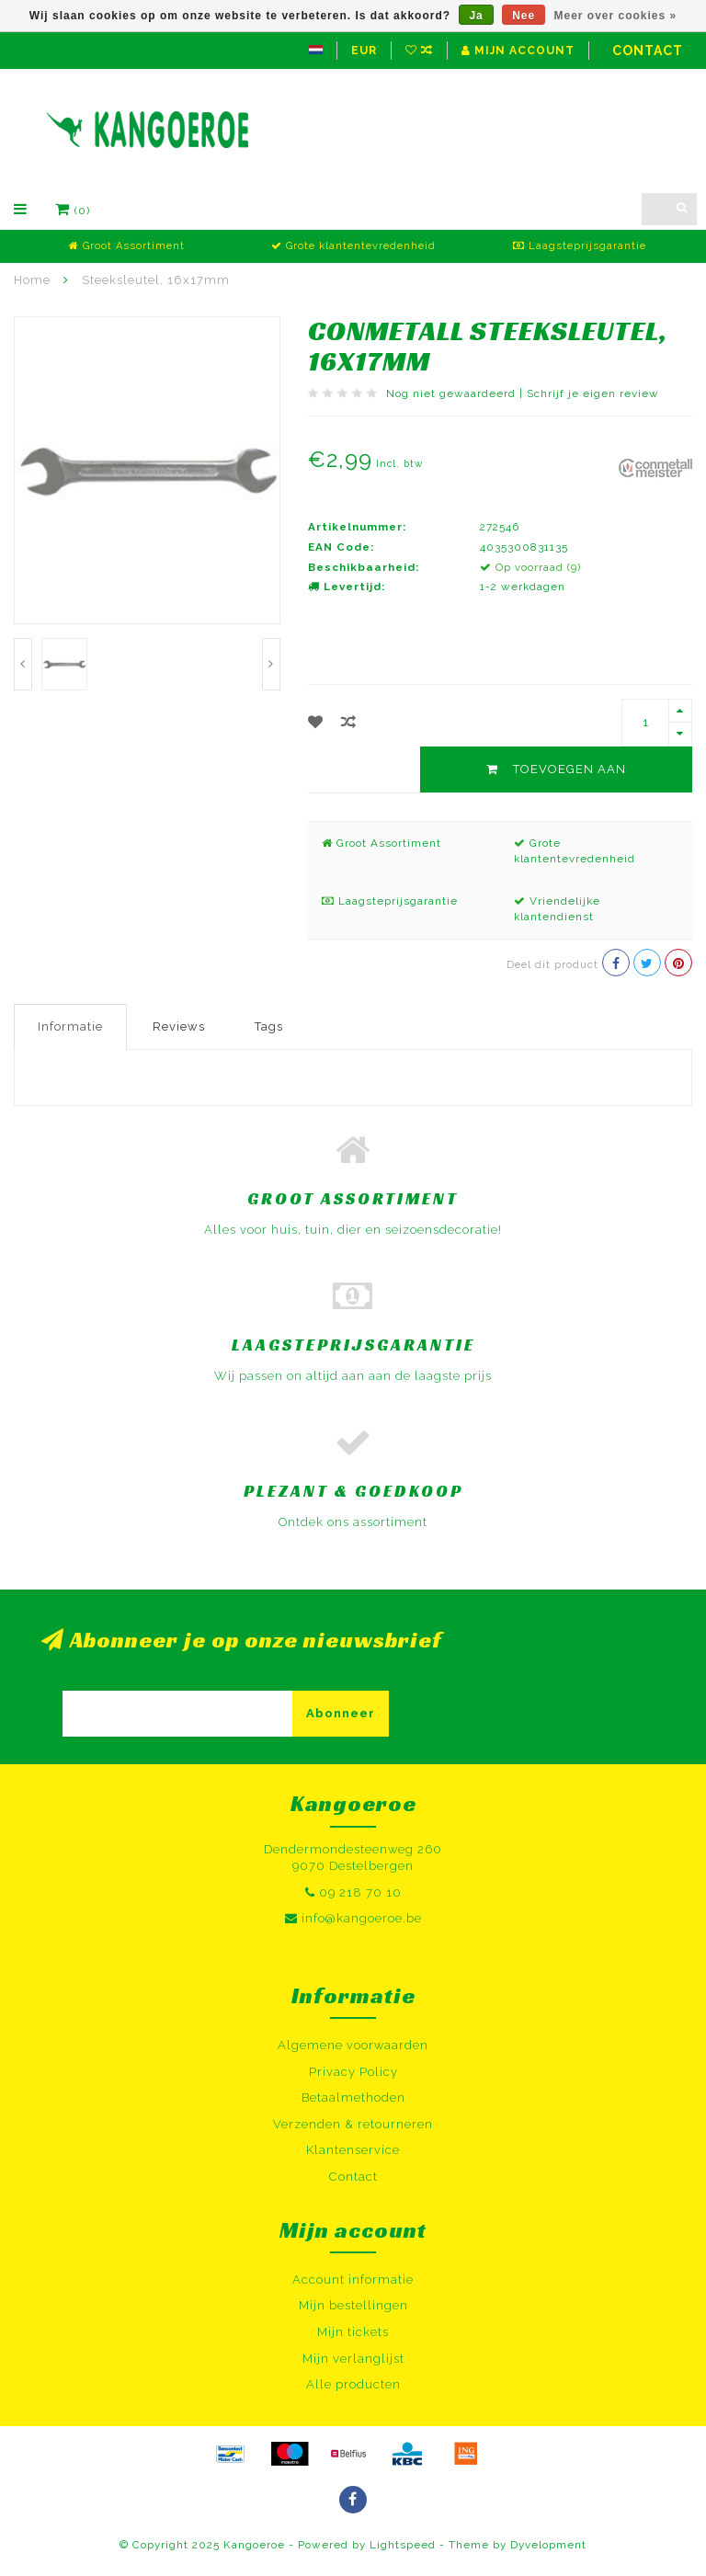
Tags (269, 1026)
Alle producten (353, 2384)
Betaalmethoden (353, 2097)
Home (32, 280)
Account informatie (353, 2279)
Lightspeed (403, 2544)
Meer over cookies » (616, 15)
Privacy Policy (353, 2072)
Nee (523, 15)
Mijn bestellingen (353, 2305)
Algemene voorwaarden (353, 2045)
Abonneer (340, 1713)
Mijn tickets (353, 2332)
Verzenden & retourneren (353, 2124)
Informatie (70, 1026)
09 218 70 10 (360, 1892)
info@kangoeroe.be (362, 1918)
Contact (647, 50)
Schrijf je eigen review (593, 393)
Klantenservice (353, 2150)
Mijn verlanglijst (353, 2358)
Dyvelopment (548, 2544)
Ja (476, 15)
